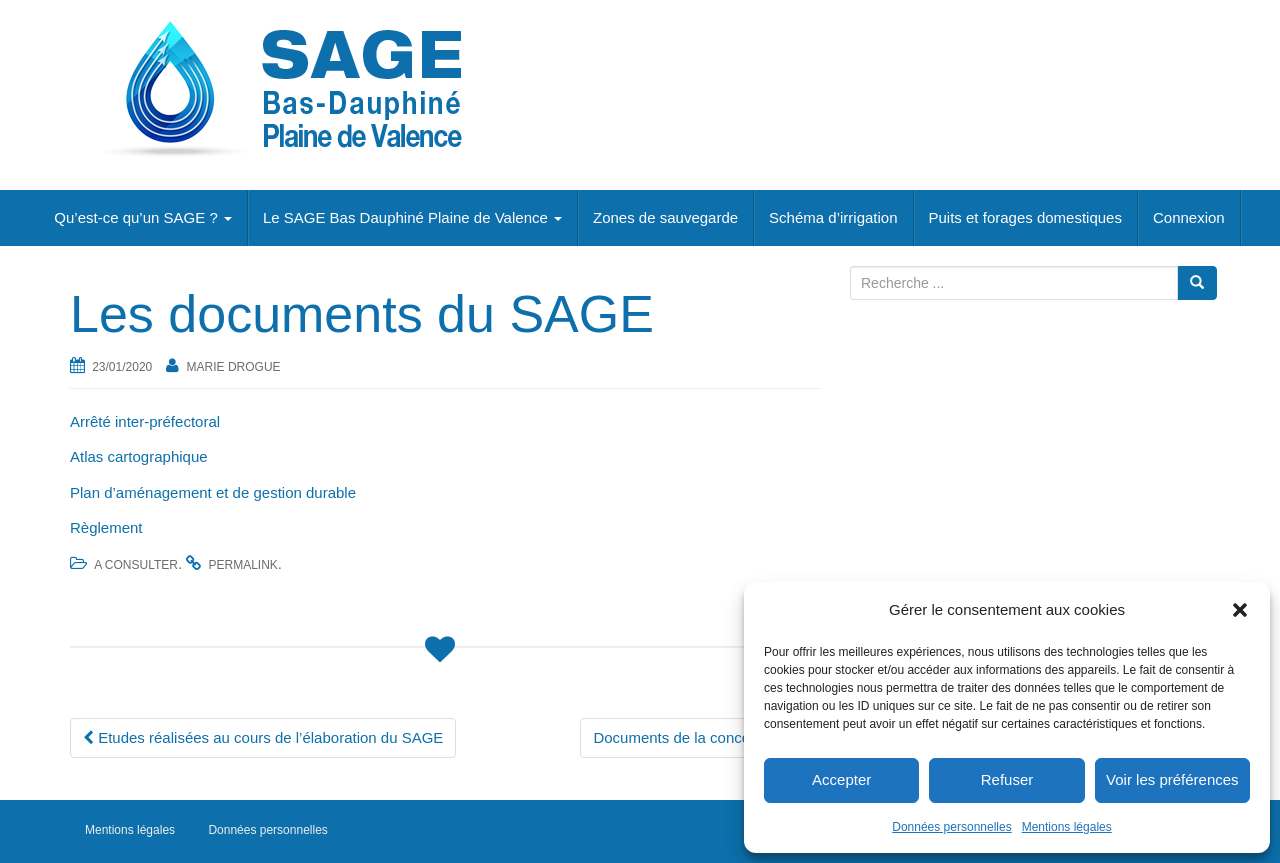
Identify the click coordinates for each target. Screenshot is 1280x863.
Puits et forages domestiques (1025, 217)
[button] (1240, 610)
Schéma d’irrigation (833, 217)
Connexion (1189, 217)
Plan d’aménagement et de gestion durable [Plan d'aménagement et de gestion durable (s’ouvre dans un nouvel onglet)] (213, 492)
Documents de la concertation (700, 737)
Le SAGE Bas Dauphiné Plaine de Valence (412, 217)
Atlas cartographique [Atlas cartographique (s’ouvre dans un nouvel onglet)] (139, 456)
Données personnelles (951, 827)
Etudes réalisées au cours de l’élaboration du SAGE (263, 737)
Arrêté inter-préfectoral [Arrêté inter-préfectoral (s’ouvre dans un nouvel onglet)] (145, 421)
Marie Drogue (234, 367)
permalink (242, 565)
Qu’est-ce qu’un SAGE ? (143, 217)
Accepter (841, 779)
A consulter (136, 565)
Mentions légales (1067, 827)
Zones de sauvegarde (665, 217)
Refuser (1007, 779)
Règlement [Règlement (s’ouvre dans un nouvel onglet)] (106, 527)
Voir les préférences (1172, 779)
